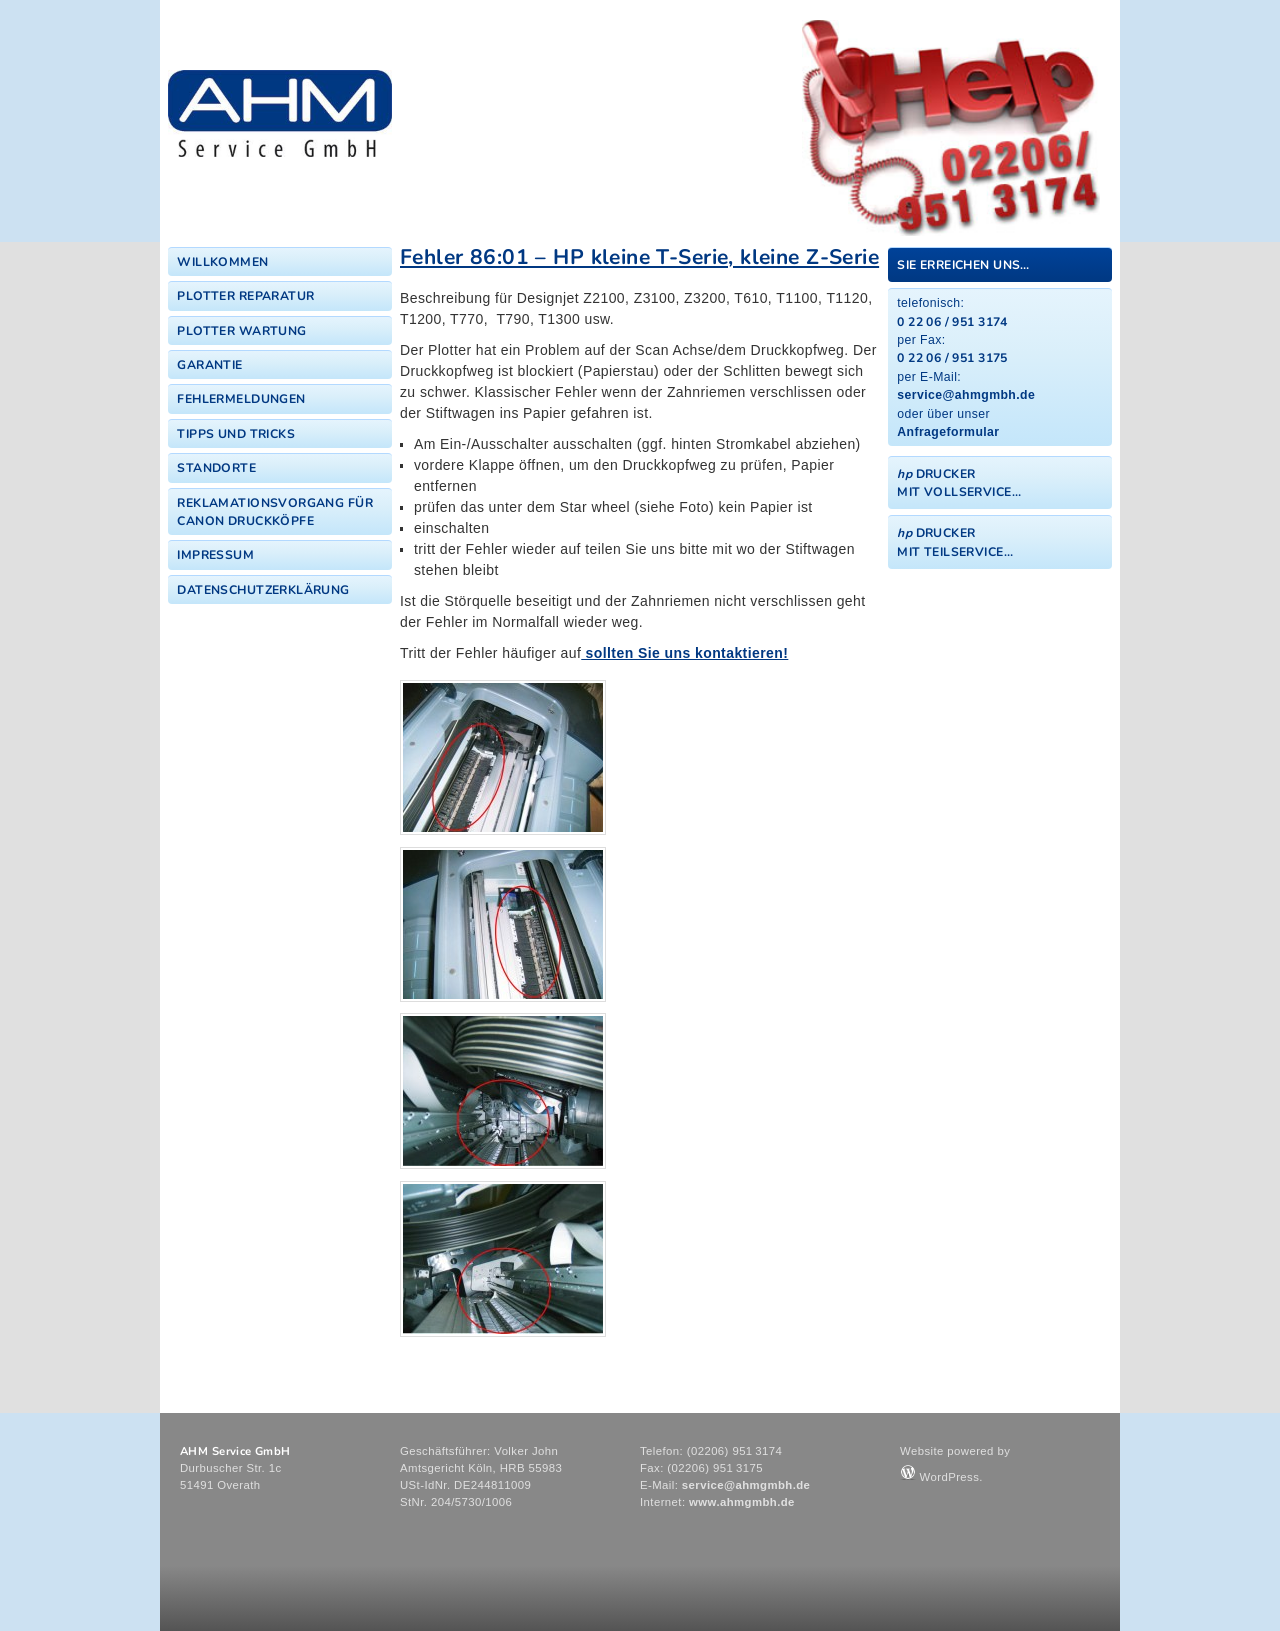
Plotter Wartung (241, 331)
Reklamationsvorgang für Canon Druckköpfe (275, 512)
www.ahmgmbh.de (742, 1502)
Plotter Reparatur (245, 296)
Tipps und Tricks (236, 434)
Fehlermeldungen (241, 399)
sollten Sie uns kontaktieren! (684, 653)
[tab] (1000, 264)
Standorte (216, 468)
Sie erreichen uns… (963, 265)
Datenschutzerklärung (263, 590)
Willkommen (222, 262)
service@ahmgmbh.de (966, 395)
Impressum (215, 555)
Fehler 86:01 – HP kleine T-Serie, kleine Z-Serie (639, 257)
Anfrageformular (948, 432)
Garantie (209, 365)
